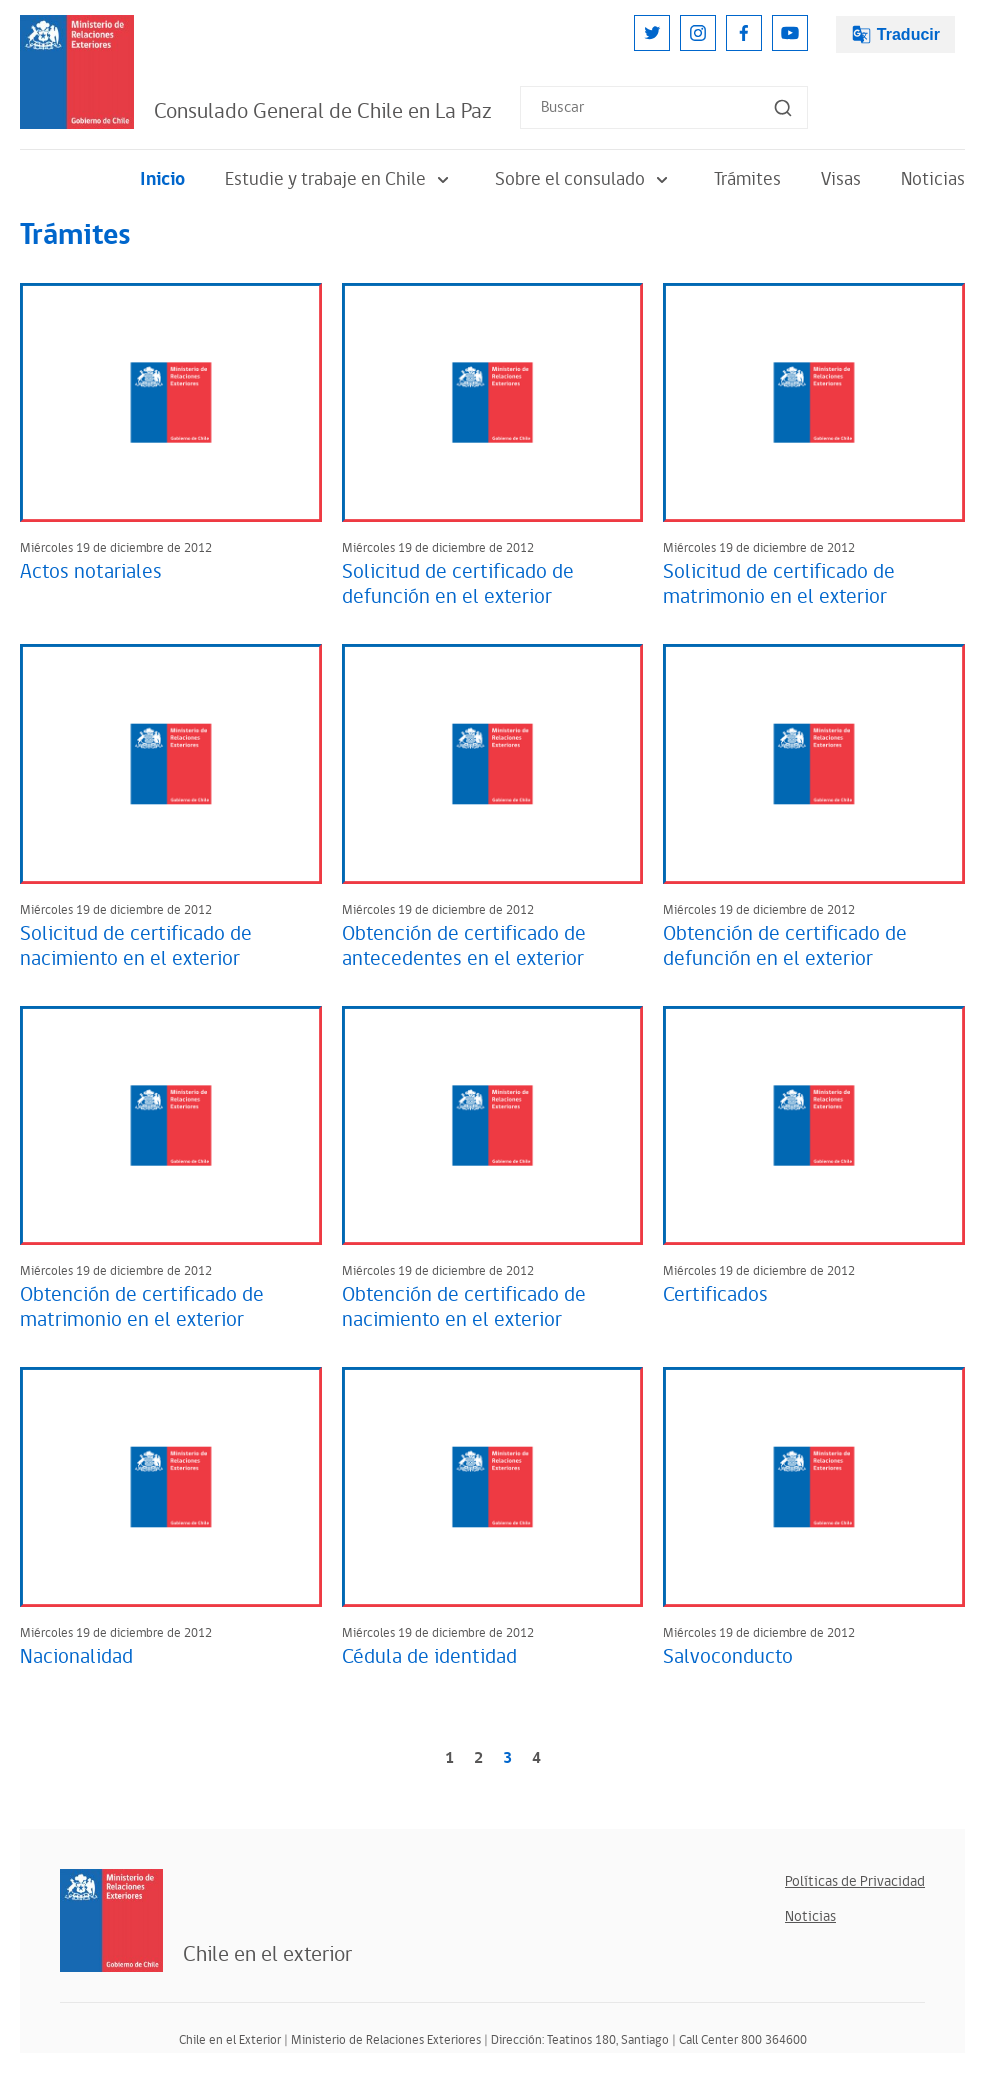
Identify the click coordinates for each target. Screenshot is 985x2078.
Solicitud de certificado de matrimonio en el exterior (779, 584)
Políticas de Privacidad (855, 1881)
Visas (841, 179)
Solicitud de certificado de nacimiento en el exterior (136, 946)
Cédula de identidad (429, 1657)
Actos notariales (91, 572)
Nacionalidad (76, 1657)
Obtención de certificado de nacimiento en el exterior (464, 1307)
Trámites (747, 179)
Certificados (715, 1295)
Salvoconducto (728, 1657)
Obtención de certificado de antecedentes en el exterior (464, 946)
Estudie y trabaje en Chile (340, 179)
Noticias (933, 179)
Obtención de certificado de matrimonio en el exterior (142, 1307)
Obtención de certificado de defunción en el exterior (785, 946)
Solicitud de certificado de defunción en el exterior (458, 584)
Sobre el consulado (584, 179)
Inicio (162, 179)
